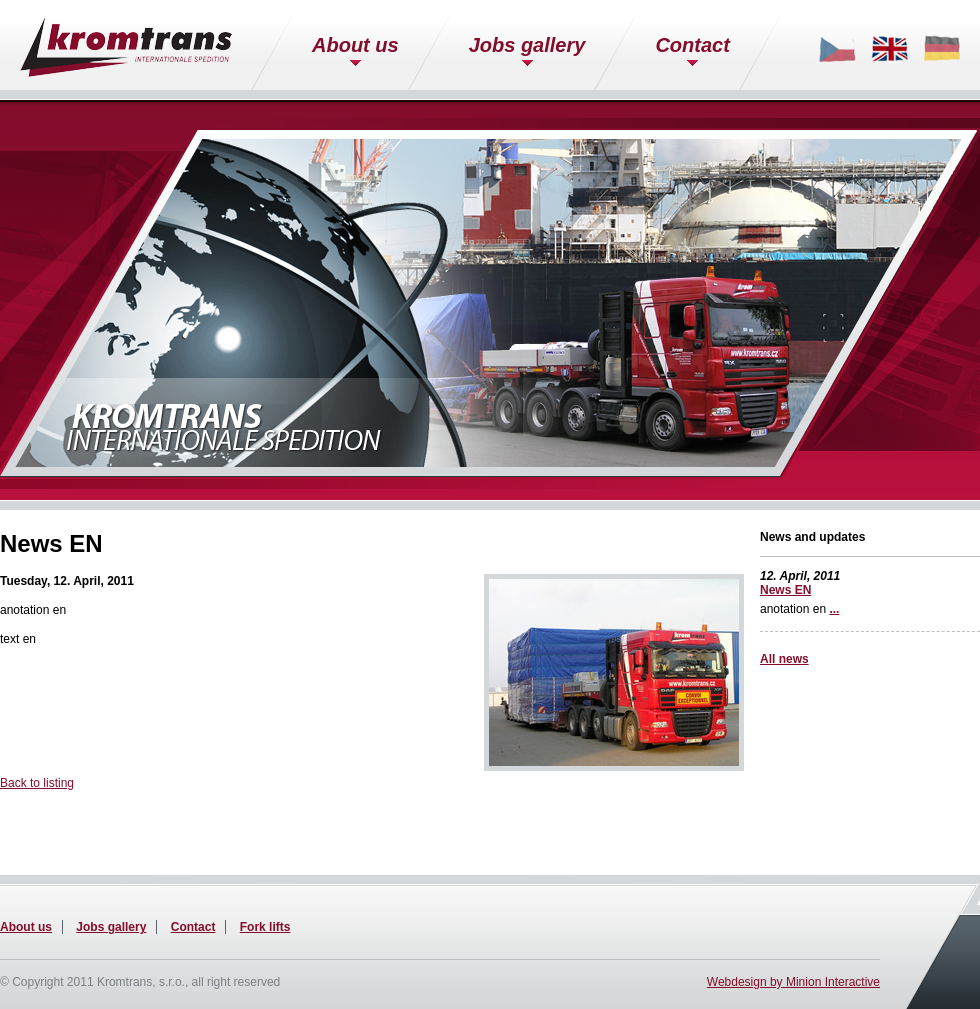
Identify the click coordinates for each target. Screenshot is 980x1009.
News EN (785, 590)
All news (784, 659)
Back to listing (37, 783)
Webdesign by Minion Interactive (793, 982)
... (834, 609)
